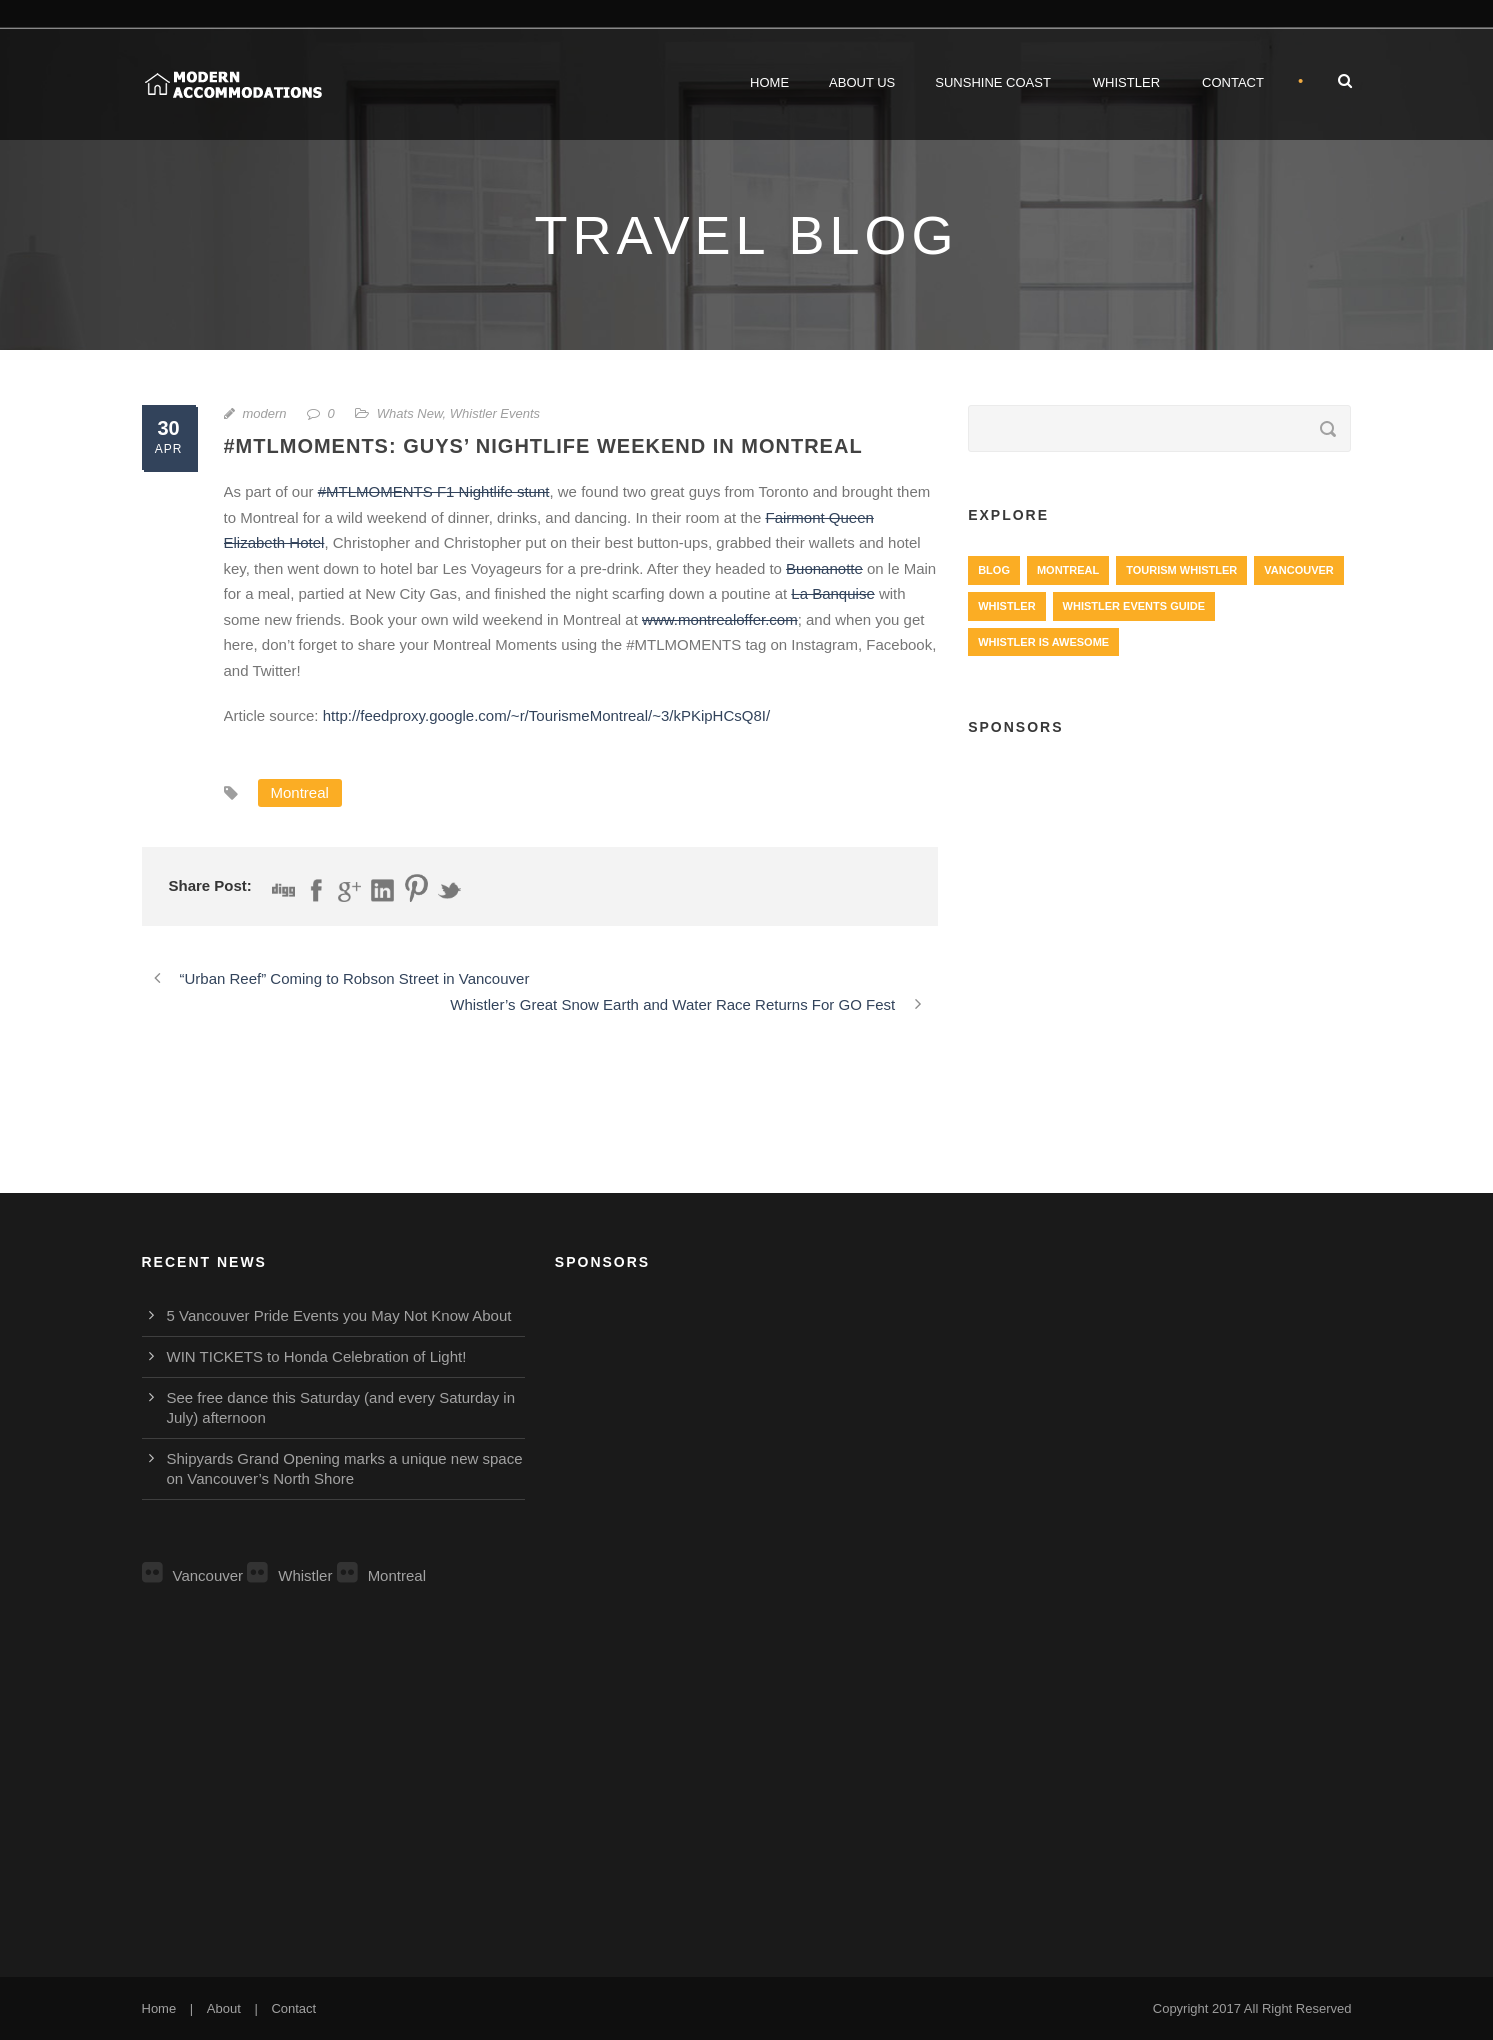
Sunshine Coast (993, 82)
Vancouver (193, 1575)
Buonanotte (824, 568)
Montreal (300, 792)
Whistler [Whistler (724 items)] (1006, 606)
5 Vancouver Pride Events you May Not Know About (339, 1315)
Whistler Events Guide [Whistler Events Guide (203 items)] (1134, 606)
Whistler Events (495, 413)
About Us (862, 82)
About (224, 2008)
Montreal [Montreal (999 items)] (1068, 570)
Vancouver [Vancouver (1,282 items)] (1298, 570)
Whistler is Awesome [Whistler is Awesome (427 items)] (1043, 642)
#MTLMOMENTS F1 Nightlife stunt (434, 491)
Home (769, 82)
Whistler (1126, 82)
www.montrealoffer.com (720, 619)
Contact (1233, 82)
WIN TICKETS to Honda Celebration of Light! (317, 1356)
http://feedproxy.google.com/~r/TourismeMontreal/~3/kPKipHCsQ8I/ (546, 715)
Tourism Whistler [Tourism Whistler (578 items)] (1181, 570)
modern (265, 413)
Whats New (410, 413)
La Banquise (832, 593)
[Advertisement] (1159, 901)
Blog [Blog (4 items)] (994, 570)
